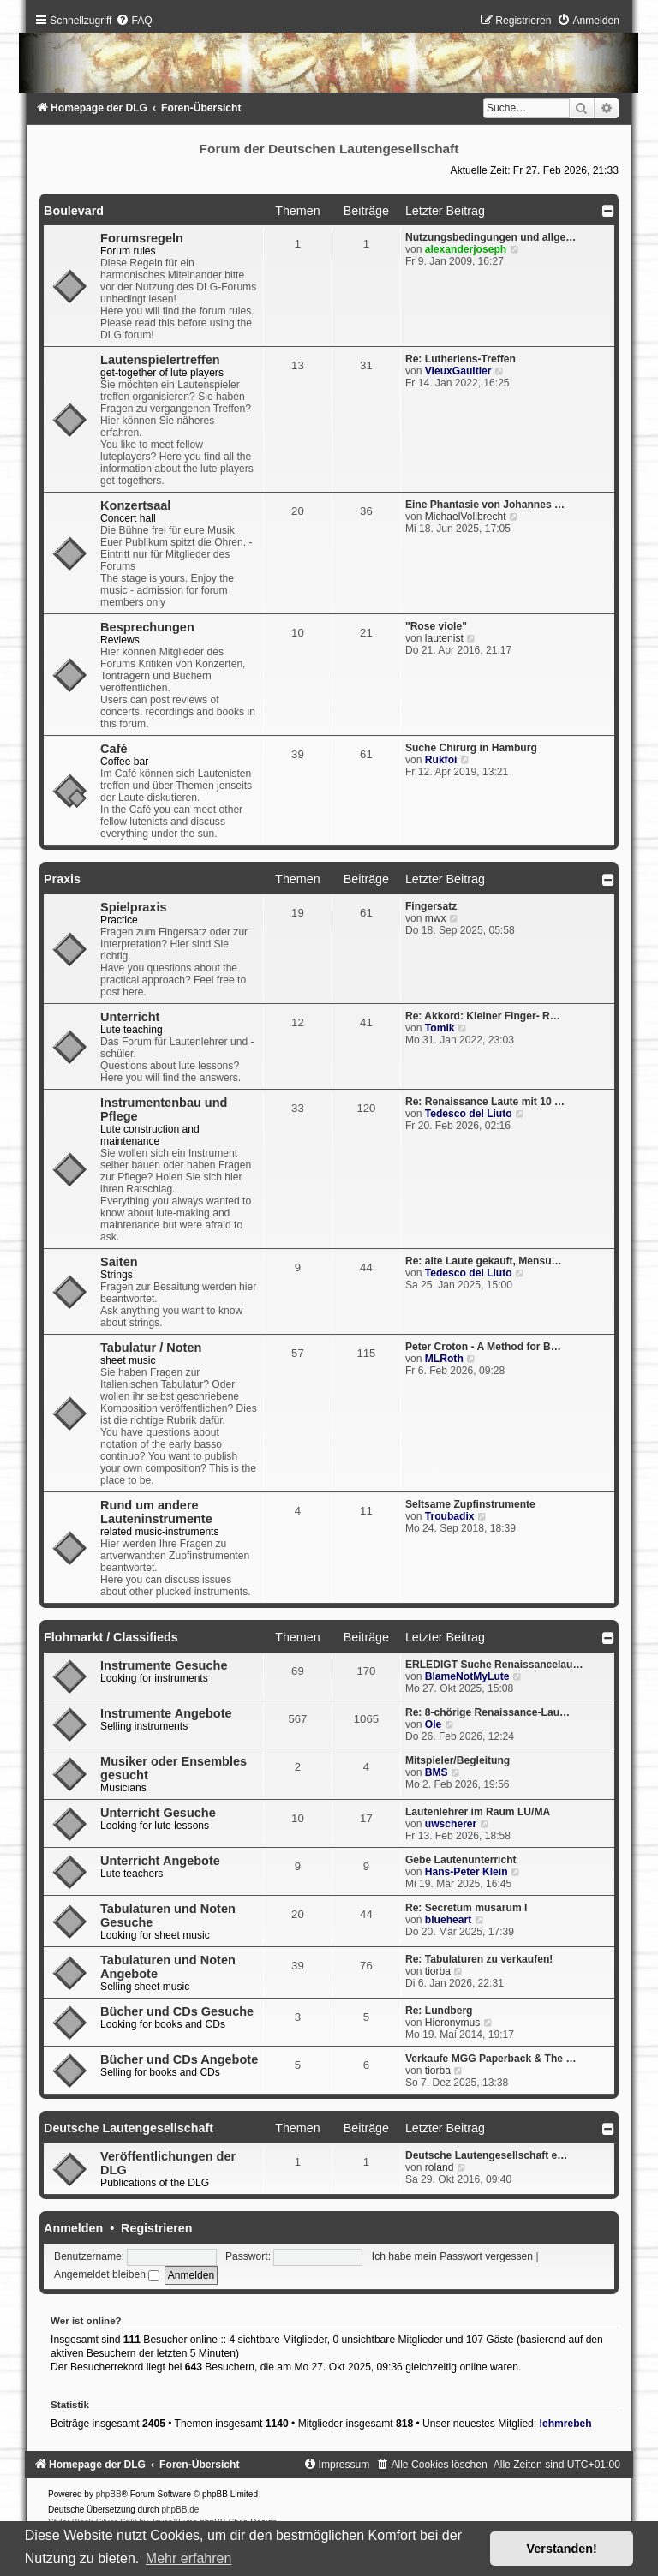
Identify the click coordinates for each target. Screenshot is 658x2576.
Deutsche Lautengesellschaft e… (486, 2155)
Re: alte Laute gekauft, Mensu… (483, 1261)
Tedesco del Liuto (468, 1114)
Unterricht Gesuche (158, 1813)
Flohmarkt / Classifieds (111, 1637)
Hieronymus (453, 2023)
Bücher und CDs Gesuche (177, 2011)
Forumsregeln (141, 238)
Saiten (119, 1262)
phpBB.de (180, 2509)
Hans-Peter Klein (466, 1872)
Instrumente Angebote (166, 1713)
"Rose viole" (436, 626)
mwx (435, 918)
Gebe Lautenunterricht (461, 1860)
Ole (433, 1724)
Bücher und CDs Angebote (179, 2059)
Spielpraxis (133, 907)
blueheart (448, 1920)
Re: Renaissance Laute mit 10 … (485, 1102)
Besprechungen (147, 627)
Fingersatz (431, 906)
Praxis (62, 879)
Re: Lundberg (439, 2011)
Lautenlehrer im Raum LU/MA (477, 1812)
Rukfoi (441, 760)
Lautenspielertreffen (160, 360)
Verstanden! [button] (562, 2548)
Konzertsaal (135, 505)
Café (113, 749)
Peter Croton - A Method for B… (483, 1347)
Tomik (440, 1028)
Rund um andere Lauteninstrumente (156, 1512)
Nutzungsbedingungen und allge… (491, 237)
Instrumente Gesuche (163, 1665)
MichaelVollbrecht (465, 517)
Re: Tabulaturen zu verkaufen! (479, 1959)
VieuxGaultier (458, 371)
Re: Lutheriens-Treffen (460, 359)
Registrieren (156, 2228)
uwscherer (451, 1824)
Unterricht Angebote (160, 1861)
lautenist (444, 638)
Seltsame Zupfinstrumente (470, 1504)
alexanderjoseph (465, 249)
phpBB (109, 2494)
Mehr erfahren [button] (189, 2558)
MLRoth (444, 1359)
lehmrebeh (566, 2424)
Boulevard (74, 211)
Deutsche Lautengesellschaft (128, 2128)
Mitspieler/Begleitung (457, 1760)
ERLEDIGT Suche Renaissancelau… (494, 1665)
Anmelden (73, 2228)
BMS (436, 1772)
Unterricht (129, 1017)
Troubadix (450, 1516)
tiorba (438, 1971)
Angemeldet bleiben (106, 2274)
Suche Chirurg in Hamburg (471, 748)
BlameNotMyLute (467, 1676)
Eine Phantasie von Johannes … (485, 505)
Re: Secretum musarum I (466, 1908)
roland (439, 2167)
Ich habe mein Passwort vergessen (452, 2256)
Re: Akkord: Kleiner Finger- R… (482, 1016)
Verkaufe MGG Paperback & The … (491, 2059)
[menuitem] (134, 21)
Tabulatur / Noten (150, 1347)
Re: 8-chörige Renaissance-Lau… (487, 1712)
